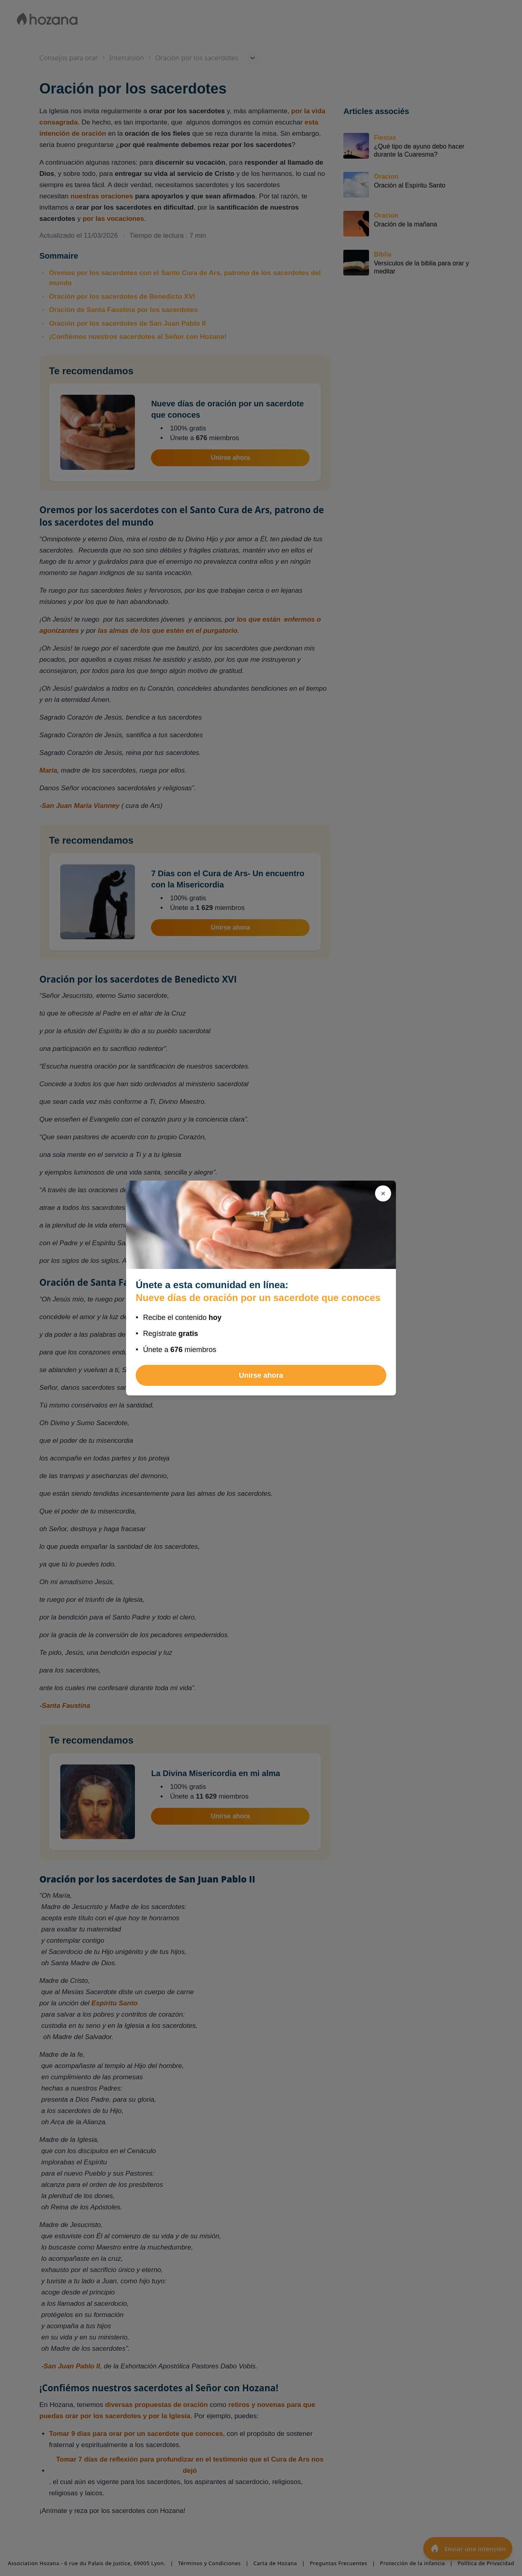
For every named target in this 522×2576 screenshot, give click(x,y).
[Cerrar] (383, 1193)
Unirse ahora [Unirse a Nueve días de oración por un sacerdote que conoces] (261, 1375)
